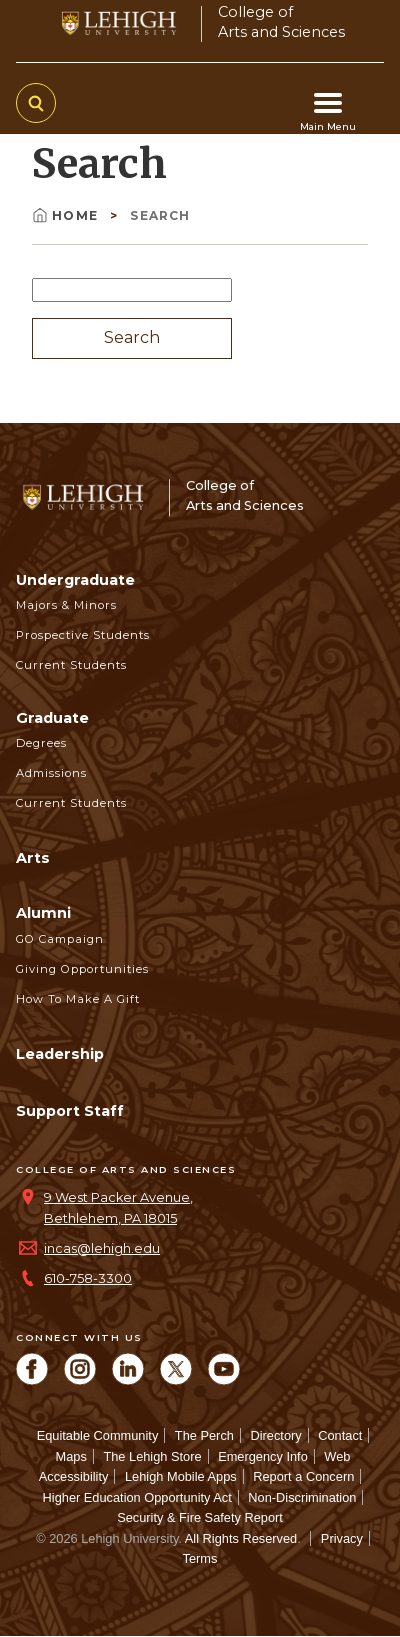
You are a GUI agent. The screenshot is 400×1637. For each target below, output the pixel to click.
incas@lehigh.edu (102, 1248)
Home (67, 215)
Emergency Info (263, 1456)
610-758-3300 (88, 1278)
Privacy (342, 1538)
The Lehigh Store (152, 1456)
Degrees (41, 743)
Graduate (52, 718)
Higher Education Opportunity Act (137, 1497)
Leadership (60, 1054)
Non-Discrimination (302, 1497)
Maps (71, 1456)
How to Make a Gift (78, 999)
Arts (33, 858)
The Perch (204, 1435)
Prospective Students (83, 635)
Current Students (71, 665)
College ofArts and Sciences (281, 21)
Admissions (51, 773)
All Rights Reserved (241, 1538)
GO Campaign (60, 939)
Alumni (43, 913)
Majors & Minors (66, 605)
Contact (340, 1435)
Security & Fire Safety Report (200, 1517)
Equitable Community (98, 1435)
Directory (275, 1435)
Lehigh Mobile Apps (181, 1476)
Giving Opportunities (82, 969)
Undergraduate (75, 580)
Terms (200, 1558)
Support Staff (70, 1111)
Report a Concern (303, 1476)
